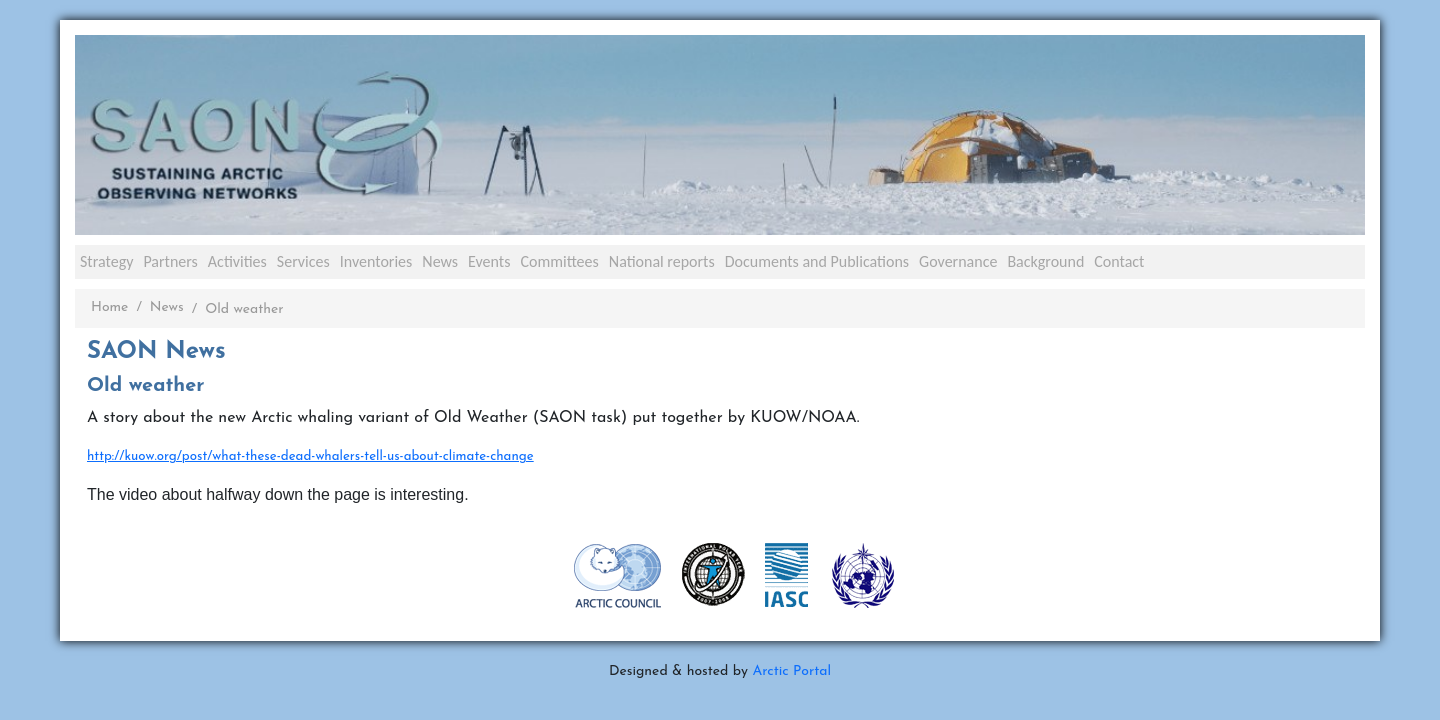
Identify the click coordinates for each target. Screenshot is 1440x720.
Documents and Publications (817, 261)
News (440, 261)
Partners (170, 261)
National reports (662, 261)
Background (1045, 261)
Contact (1119, 261)
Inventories (376, 261)
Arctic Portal (791, 671)
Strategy (106, 261)
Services (303, 261)
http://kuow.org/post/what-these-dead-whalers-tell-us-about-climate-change (310, 456)
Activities (237, 261)
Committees (559, 261)
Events (489, 261)
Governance (958, 261)
